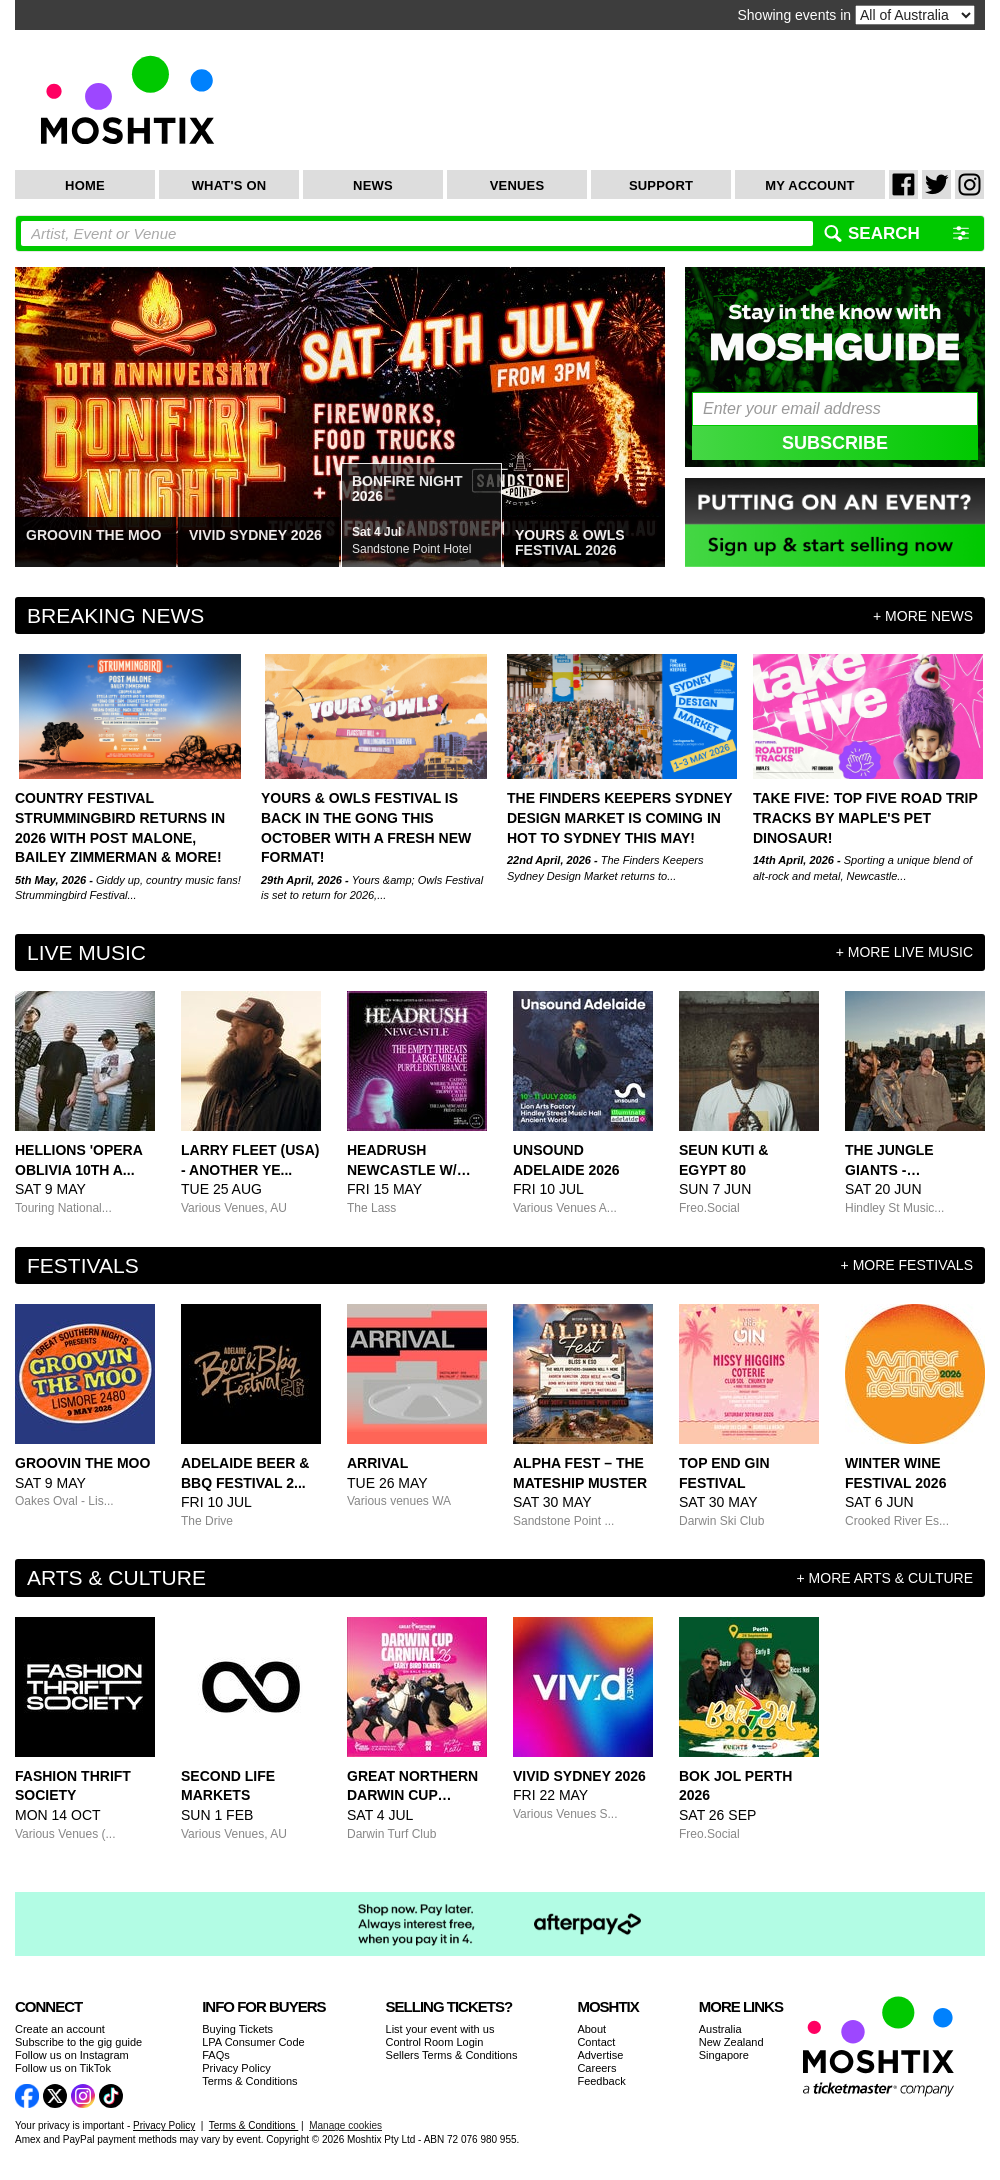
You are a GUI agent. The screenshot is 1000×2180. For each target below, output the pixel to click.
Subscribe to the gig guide (78, 2042)
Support (661, 185)
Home (85, 185)
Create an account (60, 2029)
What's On (229, 185)
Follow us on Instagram (72, 2055)
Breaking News (115, 615)
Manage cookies (345, 2125)
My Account (809, 185)
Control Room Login (435, 2042)
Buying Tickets (237, 2029)
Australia (720, 2029)
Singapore (724, 2055)
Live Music (86, 952)
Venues (517, 185)
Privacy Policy (236, 2068)
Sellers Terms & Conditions (452, 2055)
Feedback (601, 2081)
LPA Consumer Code (253, 2042)
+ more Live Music (904, 952)
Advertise (600, 2055)
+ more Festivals (907, 1265)
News (373, 185)
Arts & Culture (116, 1577)
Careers (596, 2068)
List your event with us (440, 2029)
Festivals (83, 1265)
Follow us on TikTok (63, 2068)
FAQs (216, 2055)
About (591, 2029)
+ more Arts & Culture (885, 1578)
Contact (596, 2042)
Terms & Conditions (249, 2081)
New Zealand (731, 2042)
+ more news (923, 616)
